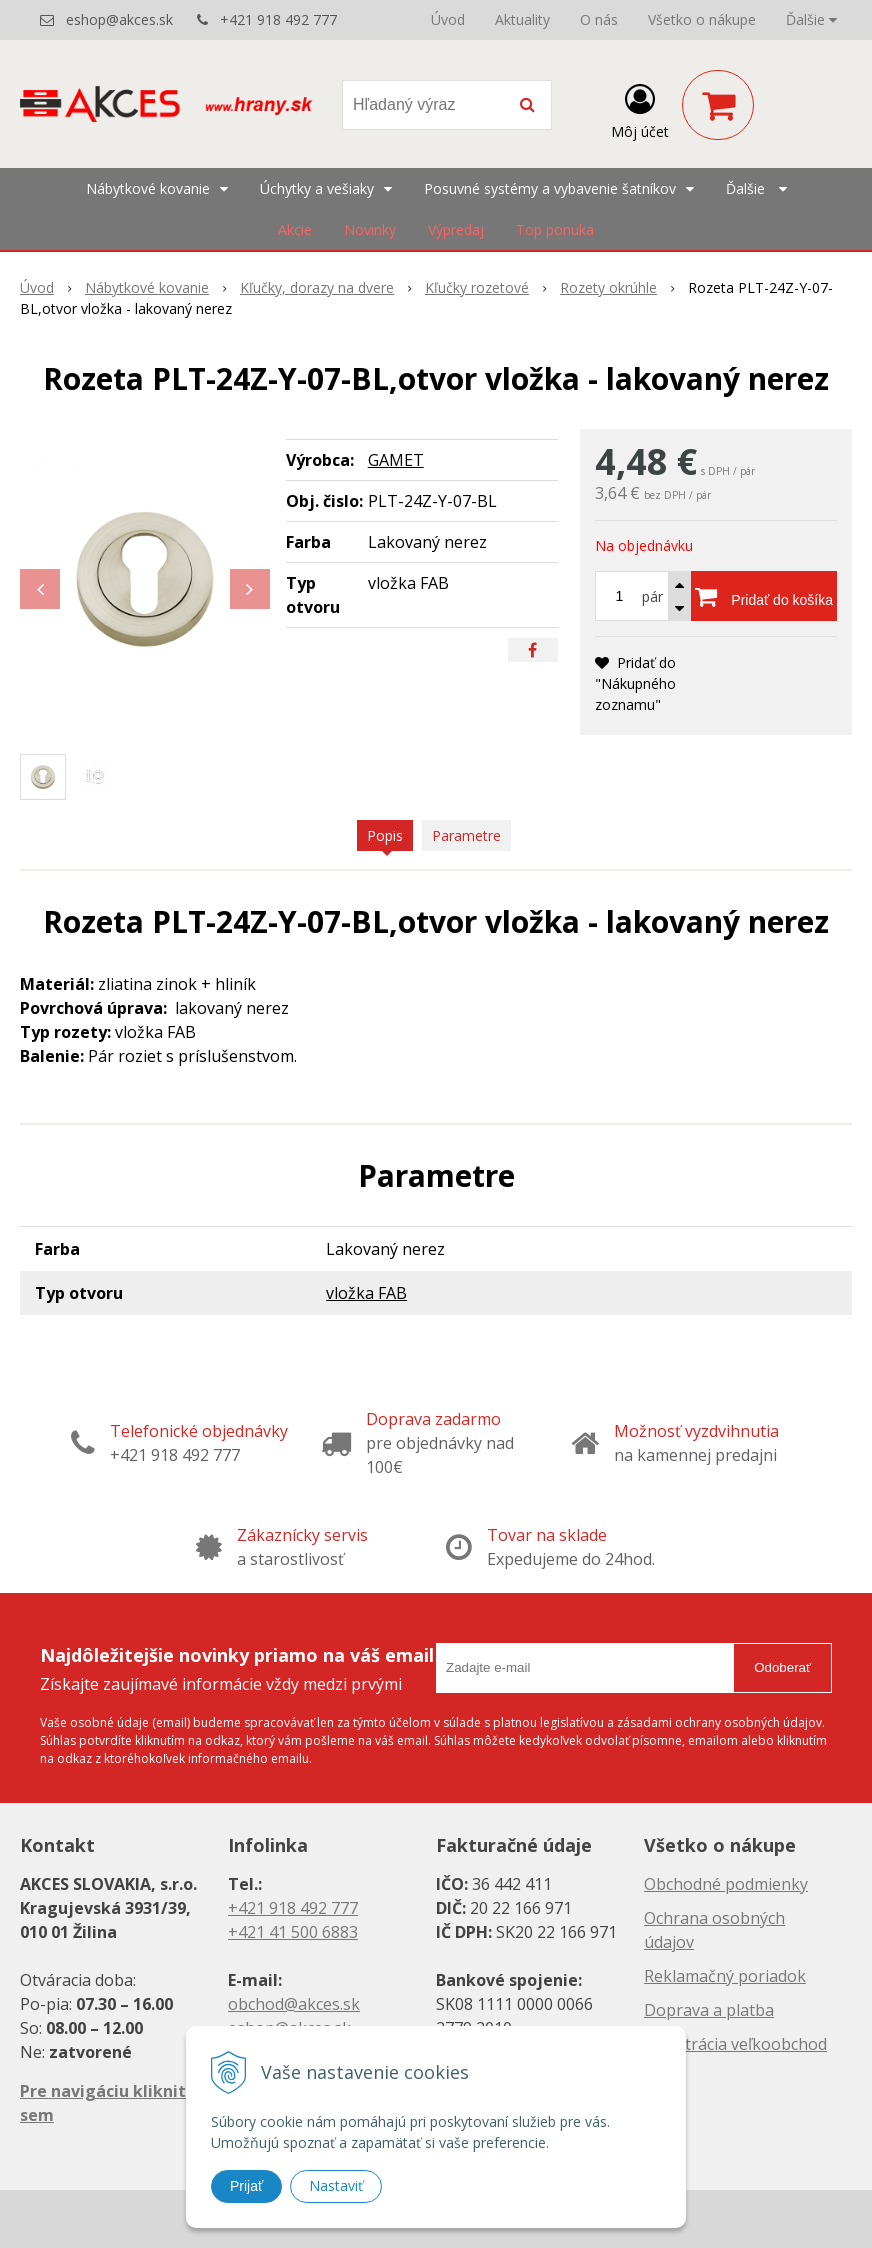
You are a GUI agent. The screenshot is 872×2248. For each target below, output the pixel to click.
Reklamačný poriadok (725, 1976)
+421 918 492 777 (278, 19)
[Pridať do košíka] (764, 596)
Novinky (370, 229)
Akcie (295, 229)
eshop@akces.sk (119, 19)
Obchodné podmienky (726, 1884)
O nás (599, 19)
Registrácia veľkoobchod (735, 2044)
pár (652, 596)
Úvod (448, 19)
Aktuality (522, 19)
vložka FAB (366, 1293)
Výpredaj (456, 229)
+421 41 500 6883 (293, 1932)
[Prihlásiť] (640, 109)
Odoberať (782, 1667)
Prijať (246, 2186)
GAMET (396, 460)
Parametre (466, 835)
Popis (385, 835)
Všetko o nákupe (702, 19)
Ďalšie (811, 19)
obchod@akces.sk (294, 2004)
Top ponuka (555, 229)
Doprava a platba (709, 2010)
